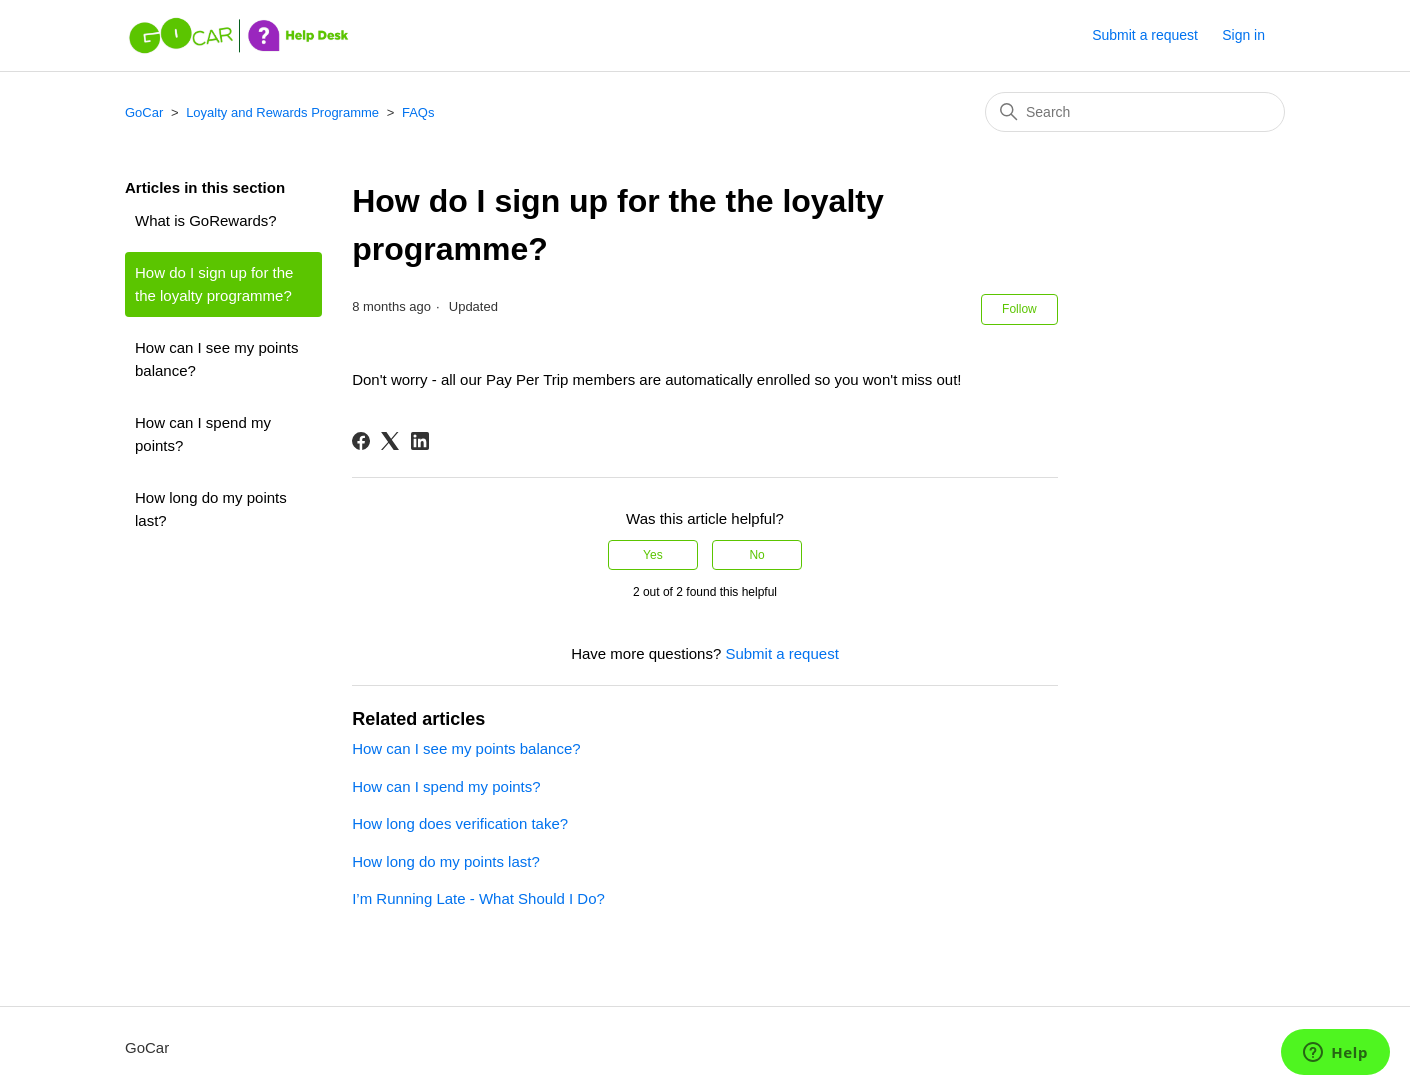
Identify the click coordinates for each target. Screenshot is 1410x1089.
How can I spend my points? (203, 434)
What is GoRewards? (206, 220)
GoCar (144, 112)
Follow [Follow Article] (1019, 309)
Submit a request (1145, 35)
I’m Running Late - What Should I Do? (478, 898)
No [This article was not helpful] (756, 555)
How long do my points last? (211, 509)
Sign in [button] (1243, 35)
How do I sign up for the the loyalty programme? (214, 284)
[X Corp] (390, 441)
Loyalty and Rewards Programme (282, 112)
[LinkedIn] (420, 441)
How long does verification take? (460, 823)
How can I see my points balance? (216, 359)
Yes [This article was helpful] (653, 555)
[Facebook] (361, 441)
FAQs (418, 112)
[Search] (1135, 112)
